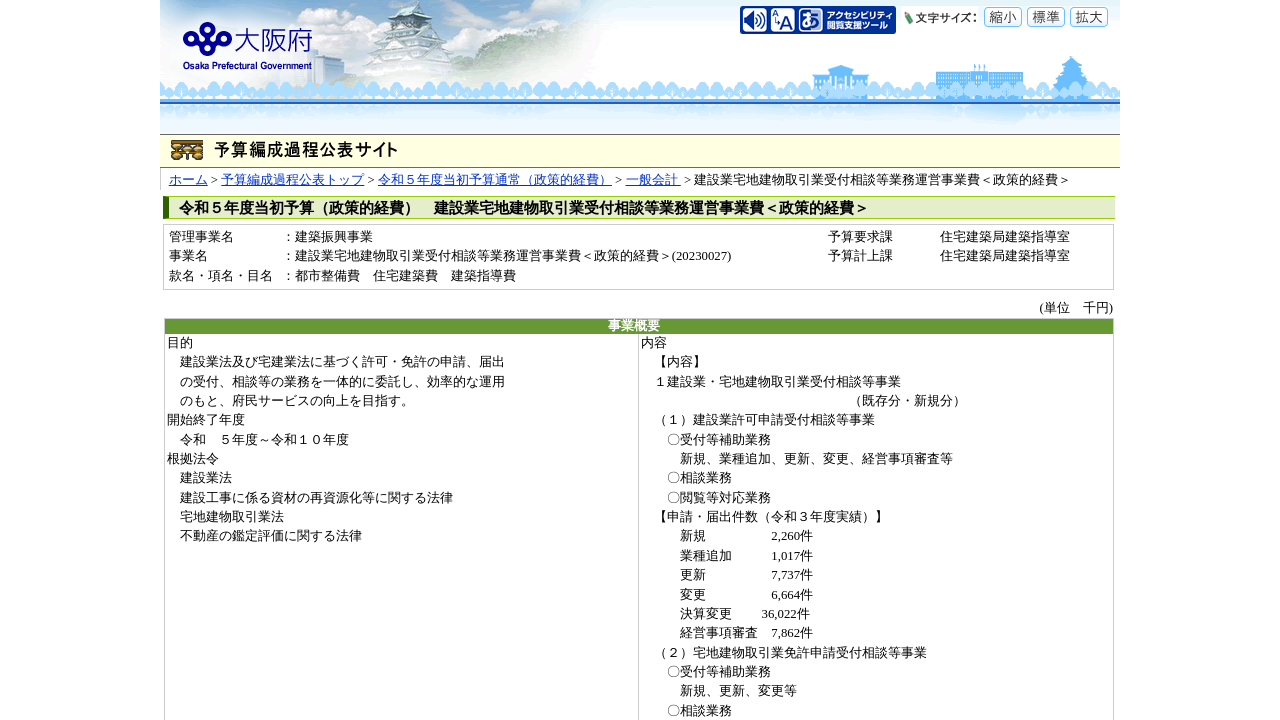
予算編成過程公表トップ (292, 180)
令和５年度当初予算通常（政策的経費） (495, 180)
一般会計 (653, 180)
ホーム (188, 180)
